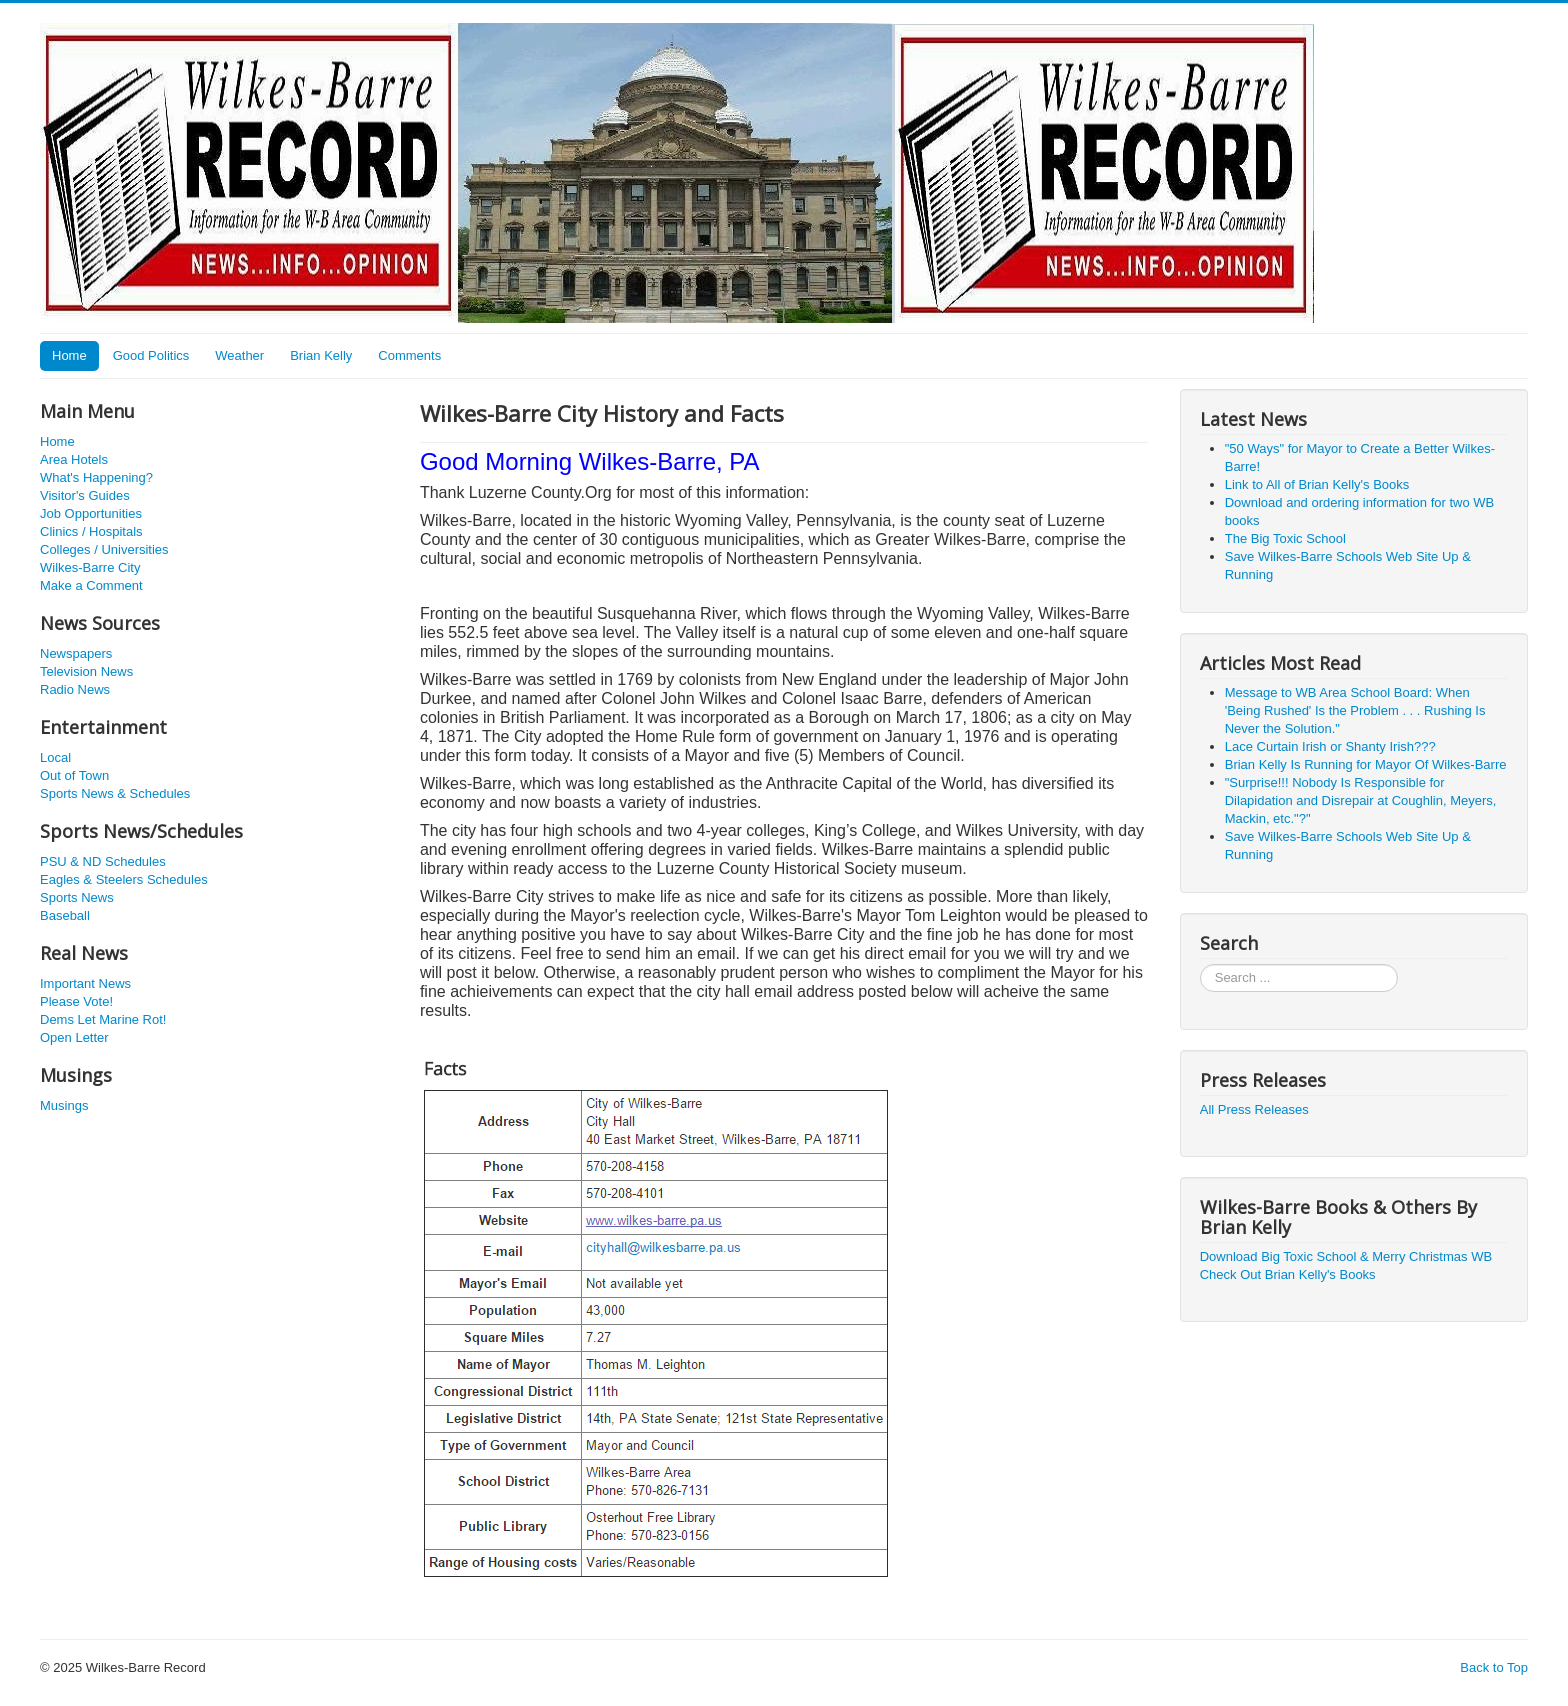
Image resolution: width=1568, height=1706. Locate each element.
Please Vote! (76, 1001)
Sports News (77, 897)
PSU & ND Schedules (103, 861)
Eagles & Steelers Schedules (124, 879)
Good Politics (151, 355)
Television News (86, 671)
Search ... (1200, 964)
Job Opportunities (91, 513)
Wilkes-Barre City (90, 567)
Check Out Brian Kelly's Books (1288, 1274)
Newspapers (76, 653)
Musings (64, 1105)
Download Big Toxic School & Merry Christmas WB (1346, 1256)
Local (55, 757)
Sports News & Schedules (115, 793)
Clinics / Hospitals (91, 531)
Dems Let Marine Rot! (103, 1019)
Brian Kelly (321, 355)
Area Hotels (74, 459)
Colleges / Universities (104, 549)
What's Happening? (96, 477)
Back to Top (1494, 1667)
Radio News (75, 689)
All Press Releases (1254, 1109)
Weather (239, 355)
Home (69, 355)
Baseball (65, 915)
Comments (409, 355)
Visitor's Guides (85, 495)
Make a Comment (91, 585)
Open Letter (74, 1037)
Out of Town (74, 775)
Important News (85, 983)
